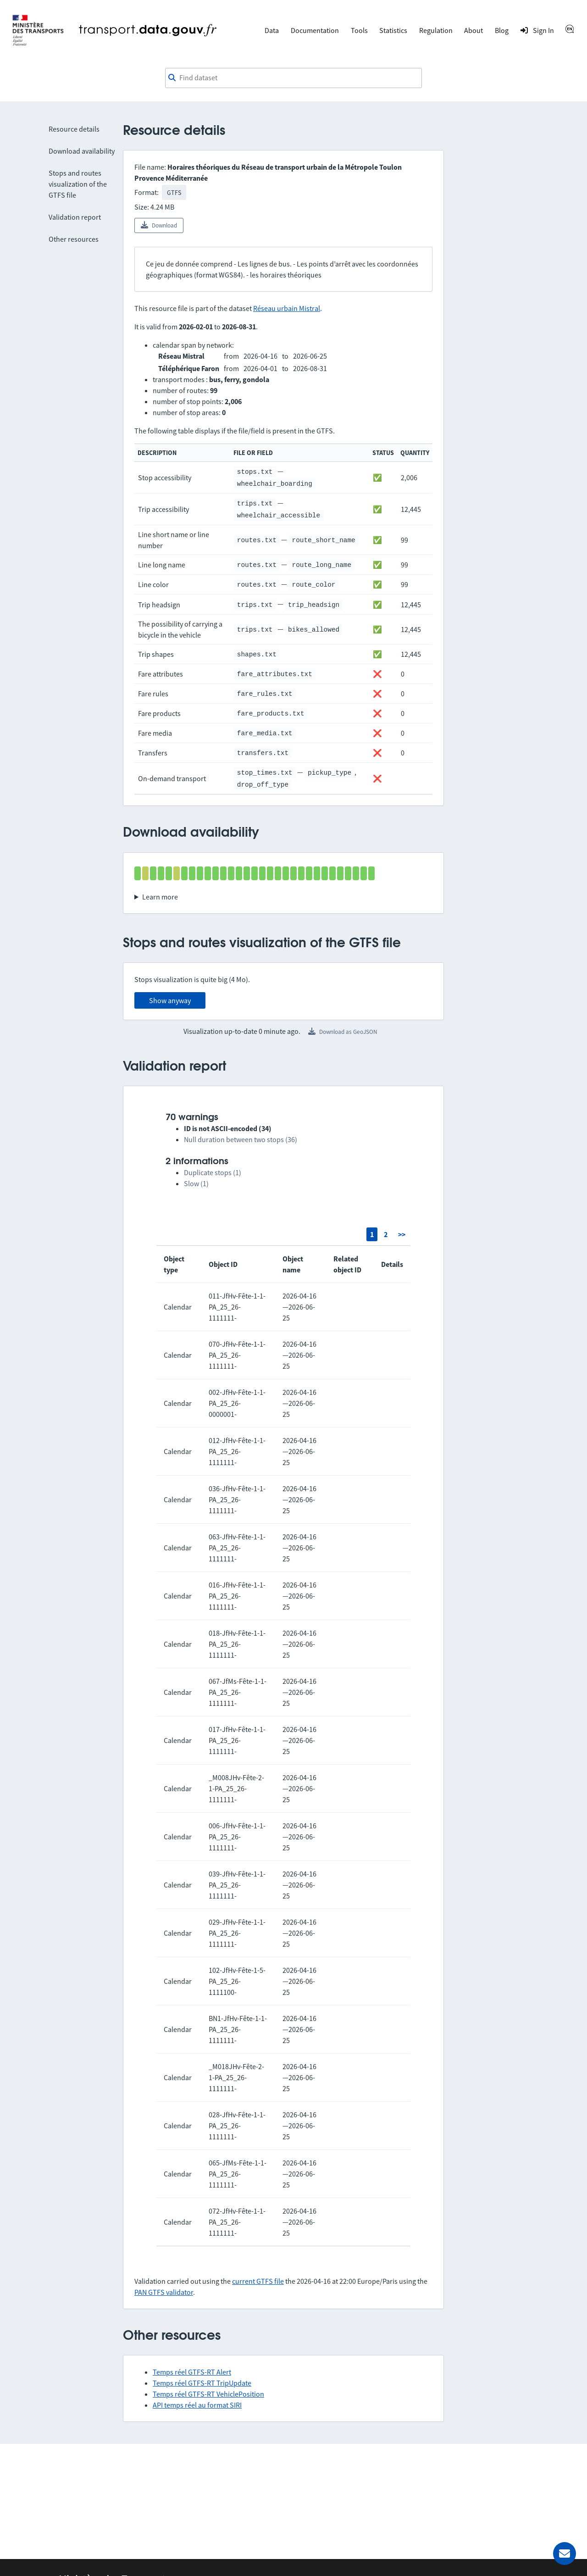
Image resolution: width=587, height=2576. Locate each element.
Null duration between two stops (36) (240, 1139)
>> (401, 1234)
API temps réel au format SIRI (197, 2404)
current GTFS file (258, 2281)
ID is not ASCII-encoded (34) (227, 1128)
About (473, 30)
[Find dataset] (293, 78)
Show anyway (170, 1000)
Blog (502, 30)
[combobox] (293, 78)
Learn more (160, 896)
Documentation (315, 30)
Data (272, 30)
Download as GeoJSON (342, 1031)
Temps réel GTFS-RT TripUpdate (202, 2382)
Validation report (75, 217)
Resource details (74, 128)
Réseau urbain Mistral (286, 308)
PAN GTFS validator (163, 2292)
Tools (359, 30)
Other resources (74, 239)
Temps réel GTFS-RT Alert (192, 2371)
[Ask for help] (564, 2553)
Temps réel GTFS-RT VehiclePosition (208, 2393)
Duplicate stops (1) (212, 1172)
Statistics (393, 30)
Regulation (436, 30)
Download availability (82, 150)
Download (159, 225)
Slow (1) (196, 1183)
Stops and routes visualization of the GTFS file (78, 184)
